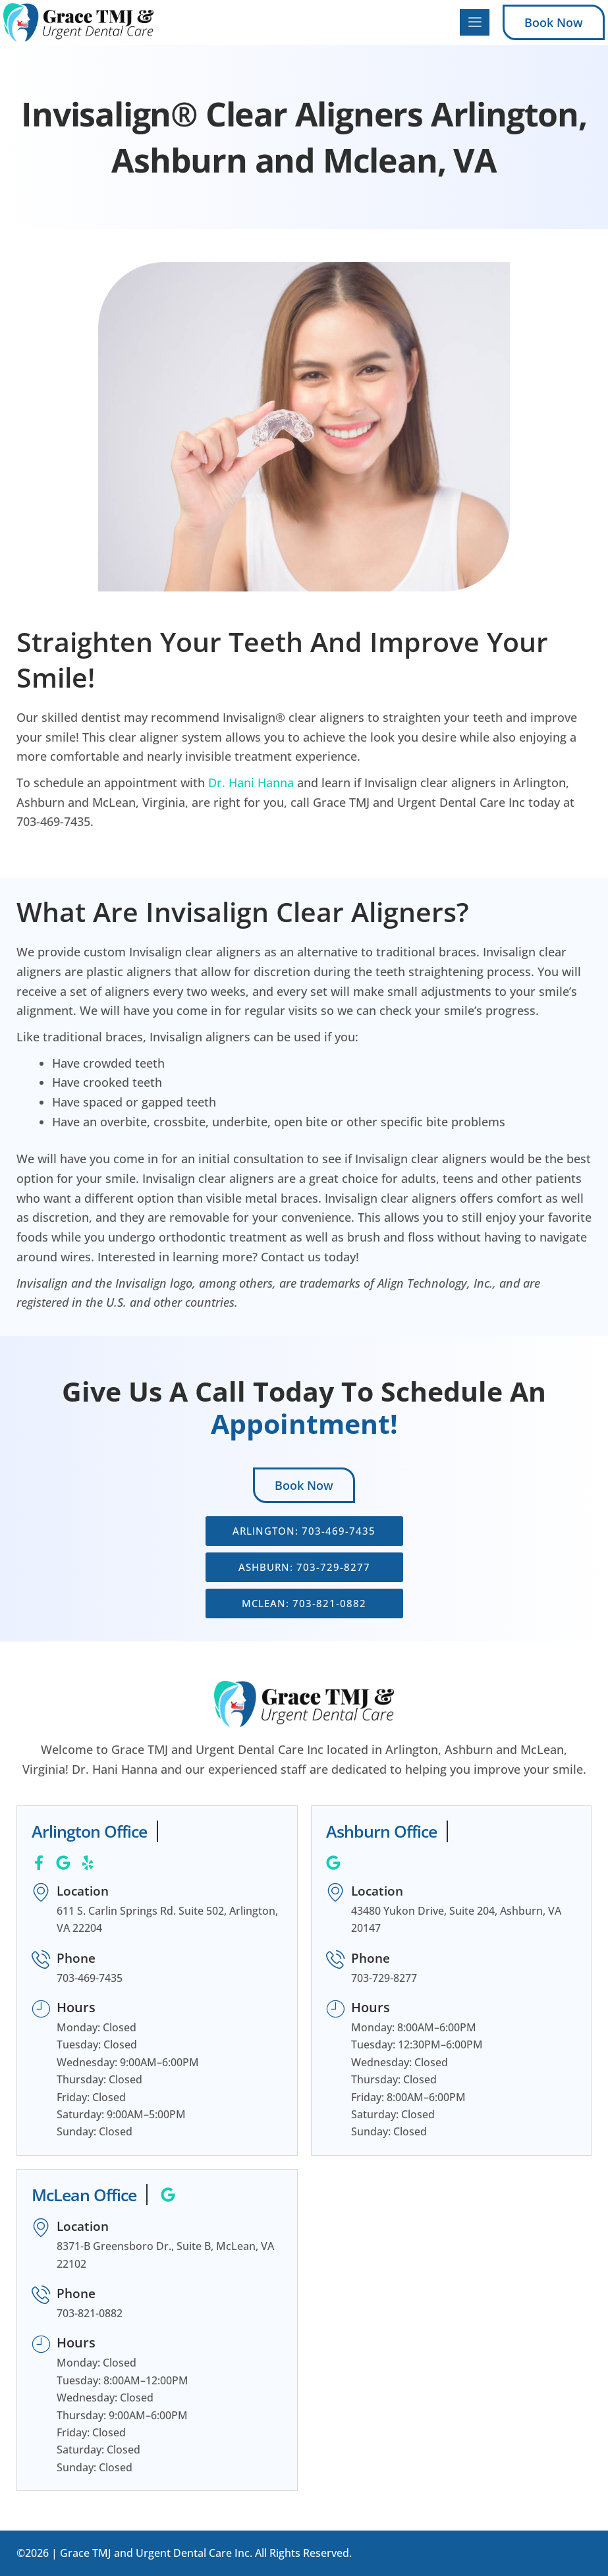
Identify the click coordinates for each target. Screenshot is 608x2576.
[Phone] (41, 1960)
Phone (78, 1958)
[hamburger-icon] (474, 23)
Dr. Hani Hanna (251, 782)
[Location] (41, 1893)
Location (85, 1891)
